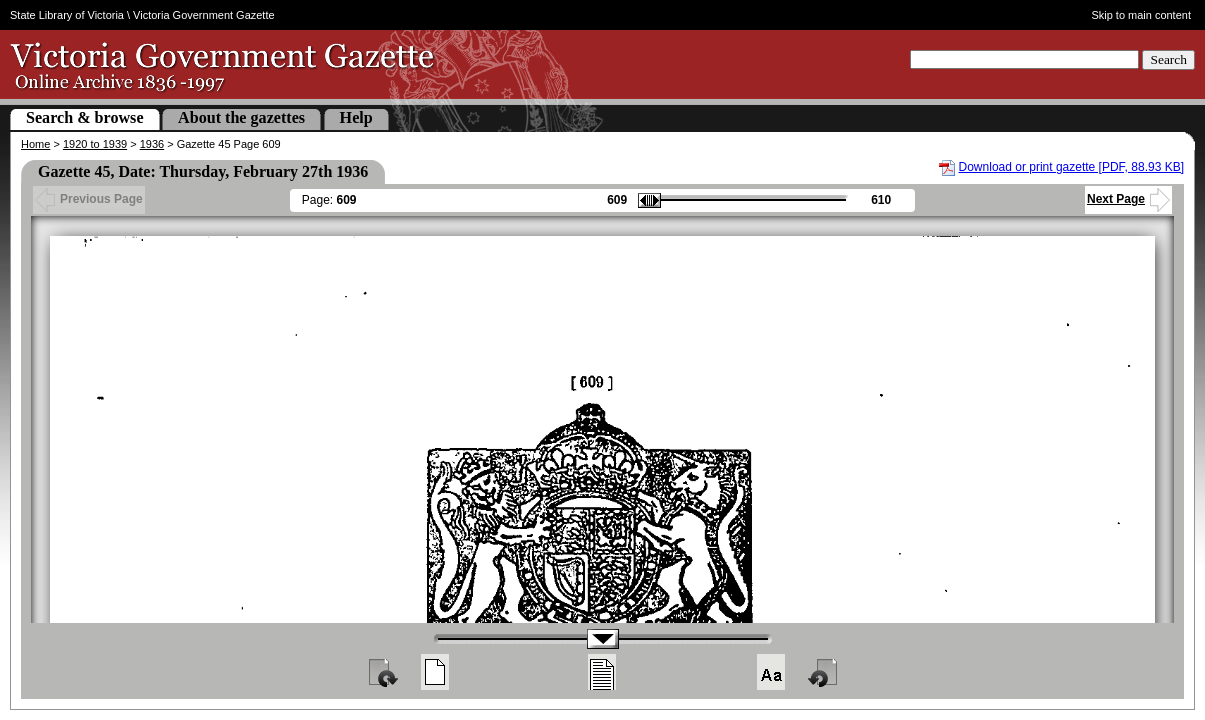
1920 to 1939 (95, 144)
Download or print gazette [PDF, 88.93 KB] (1071, 167)
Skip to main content (1141, 15)
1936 (152, 144)
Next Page (1128, 199)
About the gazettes (241, 117)
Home (35, 144)
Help (356, 117)
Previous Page (89, 199)
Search (1168, 59)
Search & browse (85, 117)
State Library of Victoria (67, 15)
